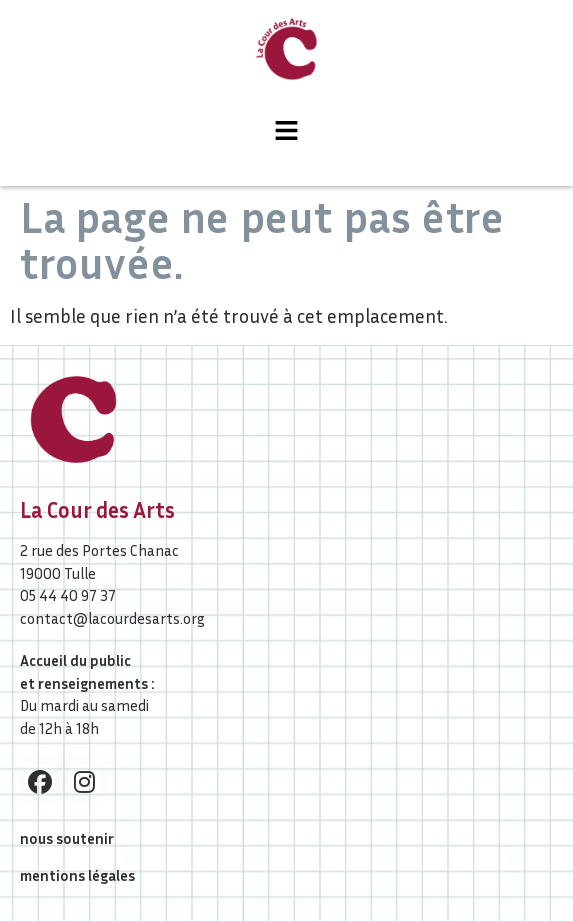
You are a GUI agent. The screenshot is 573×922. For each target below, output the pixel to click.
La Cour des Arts (97, 510)
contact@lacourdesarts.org (112, 618)
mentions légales (77, 875)
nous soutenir (67, 838)
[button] (286, 131)
